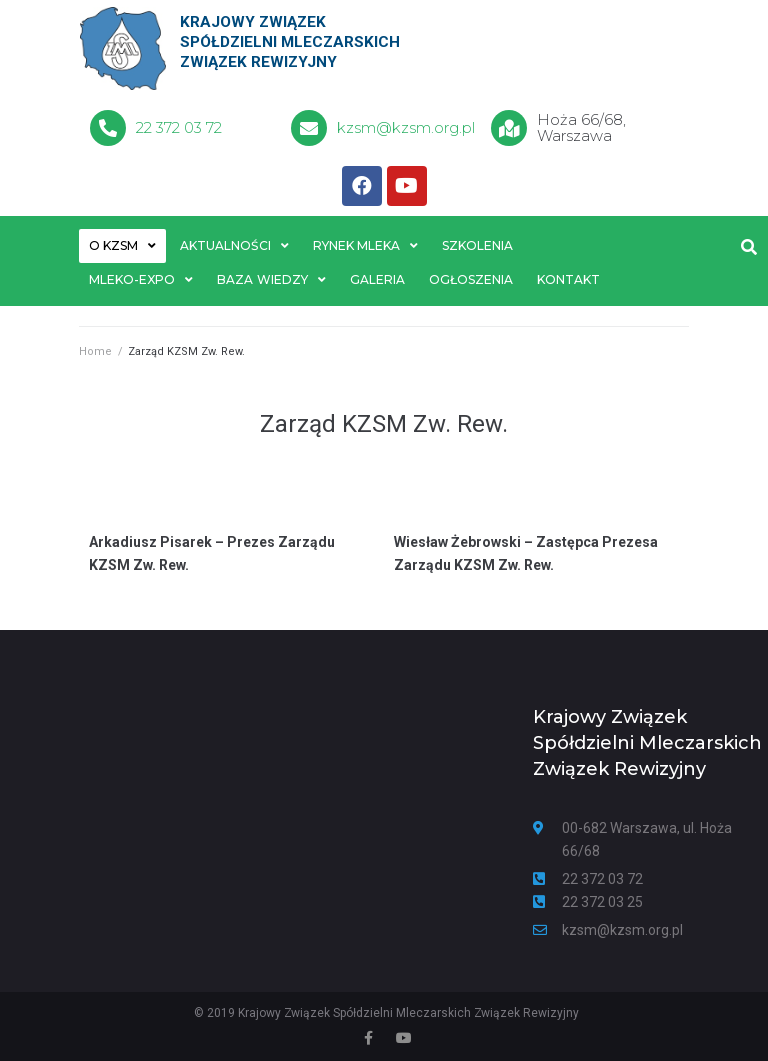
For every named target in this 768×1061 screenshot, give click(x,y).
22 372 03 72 (179, 127)
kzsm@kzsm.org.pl (406, 127)
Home (95, 352)
